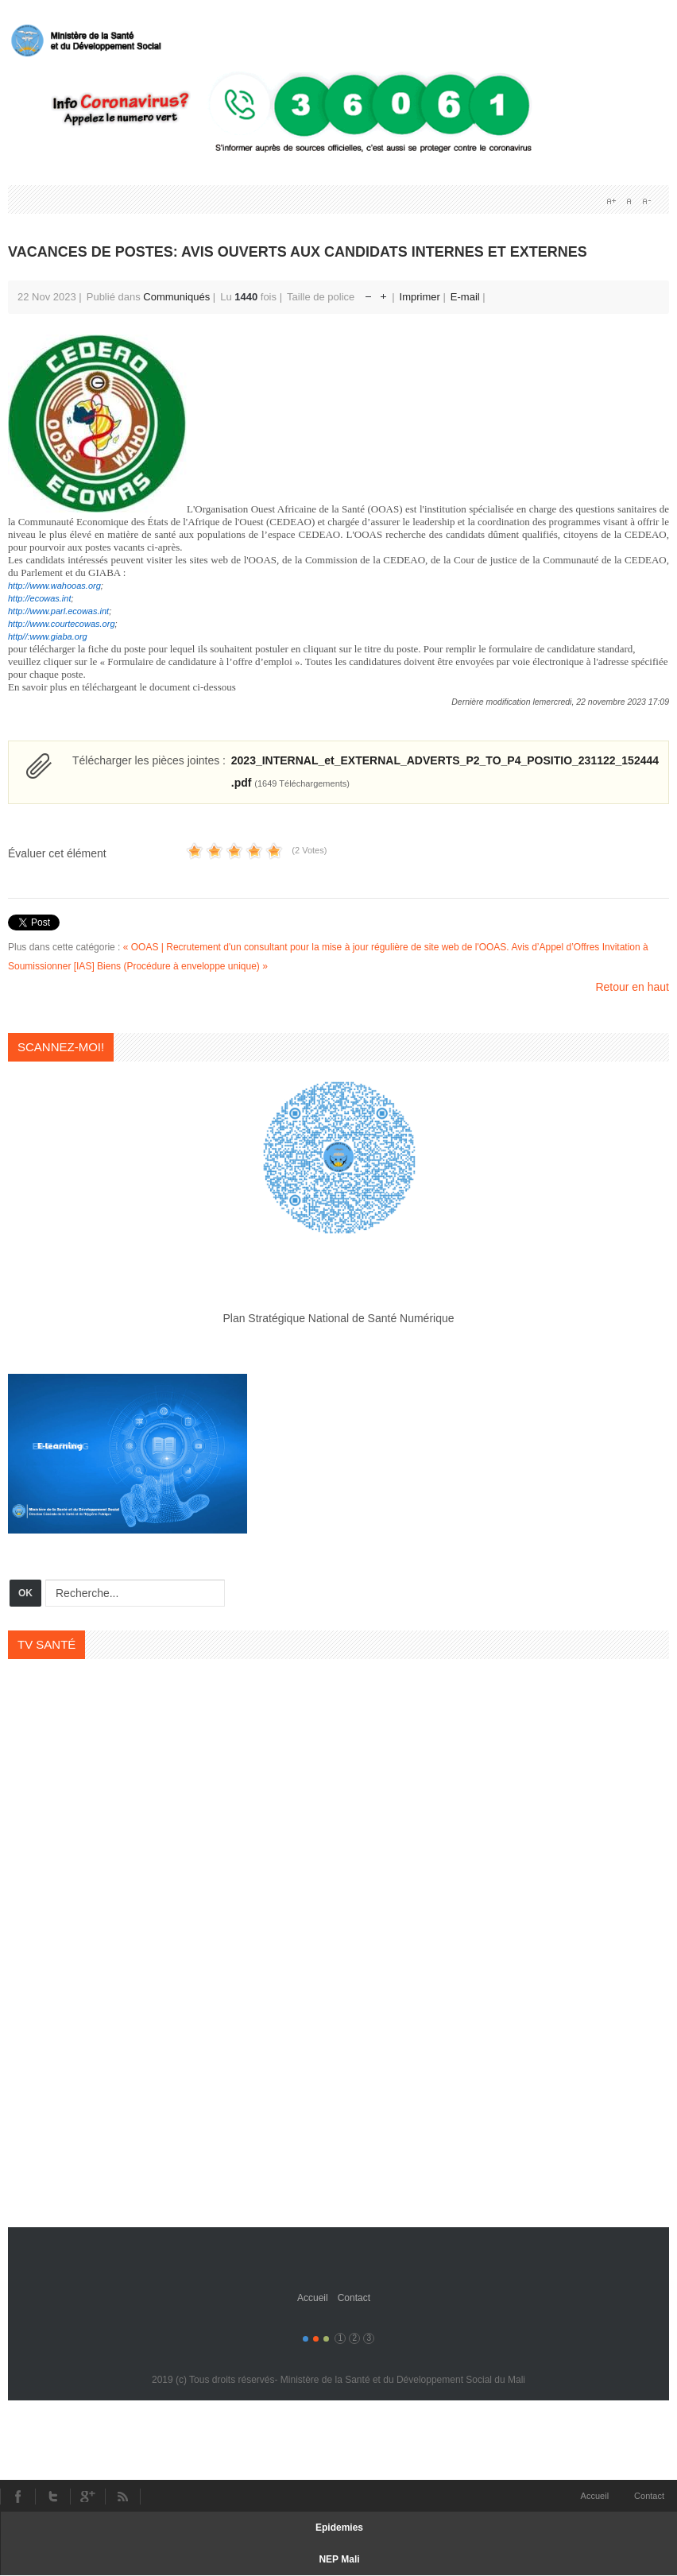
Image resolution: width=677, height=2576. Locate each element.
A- (646, 201)
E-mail (466, 297)
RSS (123, 2496)
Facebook (17, 2496)
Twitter (52, 2496)
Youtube (87, 2496)
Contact (354, 2297)
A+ (611, 201)
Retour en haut (632, 987)
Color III (326, 2339)
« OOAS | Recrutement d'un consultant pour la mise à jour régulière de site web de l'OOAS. (316, 947)
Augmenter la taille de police (383, 293)
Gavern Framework (338, 2252)
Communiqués (176, 297)
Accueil (312, 2297)
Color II (316, 2339)
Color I (305, 2339)
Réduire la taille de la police (368, 293)
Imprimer (421, 297)
